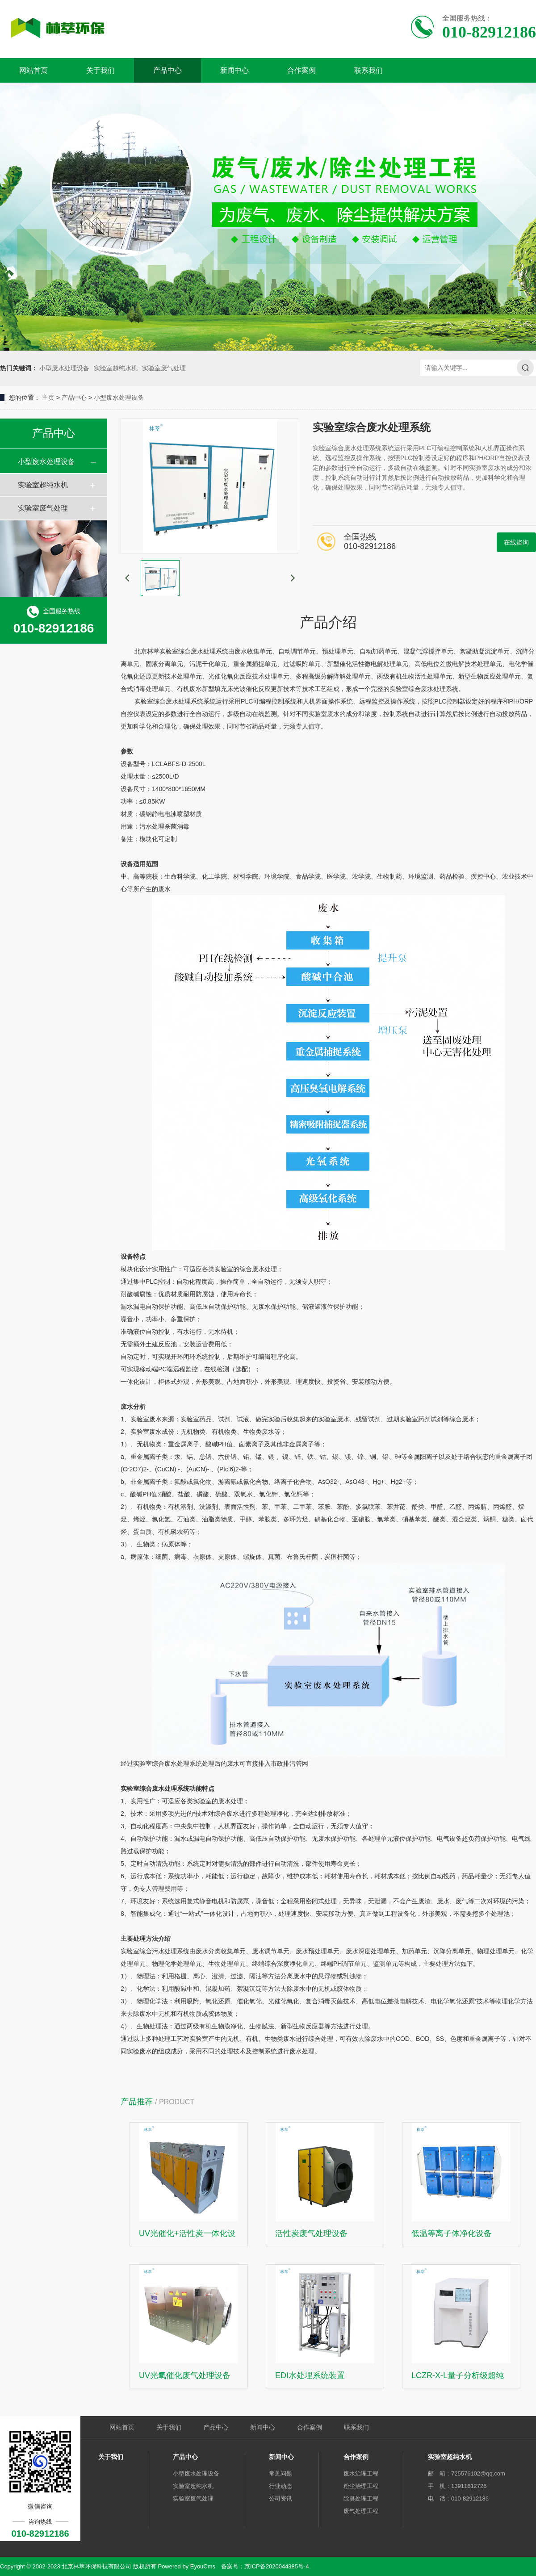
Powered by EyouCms (185, 2566)
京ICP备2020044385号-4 (276, 2566)
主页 (48, 397)
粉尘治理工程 (360, 2486)
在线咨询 (516, 542)
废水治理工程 (360, 2473)
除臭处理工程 (360, 2498)
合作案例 (301, 70)
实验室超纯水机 (116, 368)
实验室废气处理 (164, 368)
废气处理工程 (360, 2511)
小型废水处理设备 (64, 368)
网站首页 (33, 70)
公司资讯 (280, 2498)
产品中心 (167, 70)
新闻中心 (234, 70)
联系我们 (368, 70)
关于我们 (100, 70)
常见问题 (280, 2473)
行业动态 (280, 2486)
